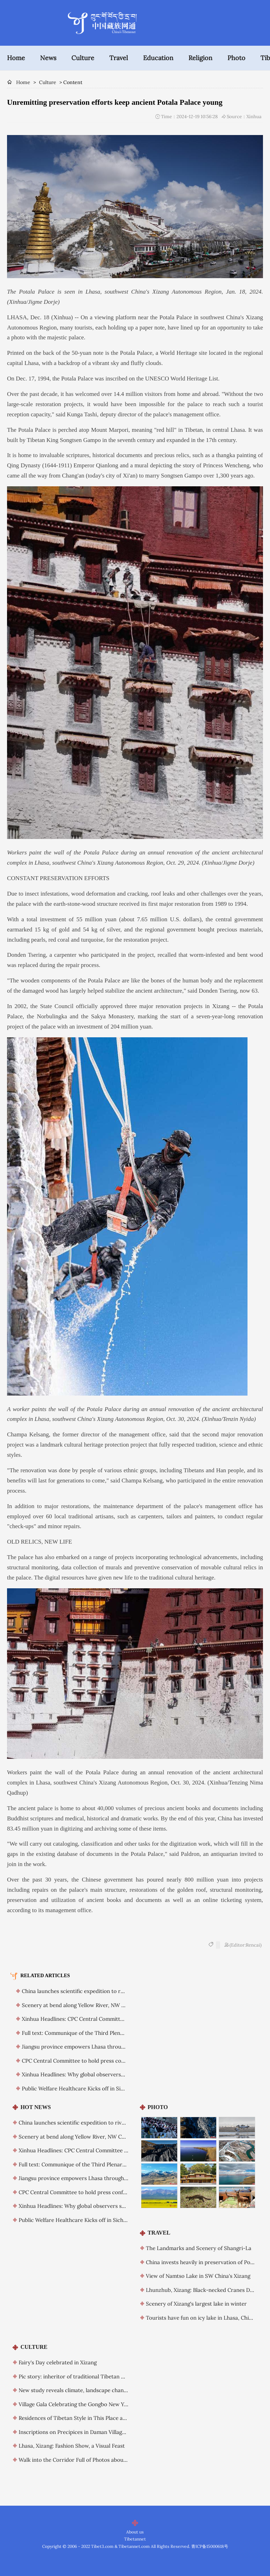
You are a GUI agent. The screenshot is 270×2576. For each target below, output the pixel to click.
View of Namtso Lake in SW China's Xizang (198, 2276)
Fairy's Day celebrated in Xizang (58, 2362)
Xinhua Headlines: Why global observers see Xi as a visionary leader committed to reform (129, 2206)
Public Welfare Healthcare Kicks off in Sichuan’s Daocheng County (103, 2088)
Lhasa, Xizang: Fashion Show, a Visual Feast (72, 2445)
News (48, 58)
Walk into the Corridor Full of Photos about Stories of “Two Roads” (101, 2459)
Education (158, 58)
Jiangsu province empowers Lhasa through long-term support (98, 2046)
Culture (82, 58)
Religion (200, 58)
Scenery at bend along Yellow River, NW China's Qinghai (90, 2005)
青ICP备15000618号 (209, 2546)
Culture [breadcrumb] (47, 82)
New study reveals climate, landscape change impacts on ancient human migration (120, 2390)
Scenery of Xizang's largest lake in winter (196, 2303)
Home (16, 58)
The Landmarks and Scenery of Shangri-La (198, 2248)
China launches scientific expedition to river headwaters (91, 1991)
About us (135, 2532)
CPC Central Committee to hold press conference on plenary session (106, 2060)
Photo (236, 58)
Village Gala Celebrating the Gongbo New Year (75, 2404)
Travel (118, 58)
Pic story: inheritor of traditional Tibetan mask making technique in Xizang (110, 2376)
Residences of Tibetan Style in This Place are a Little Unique (92, 2418)
